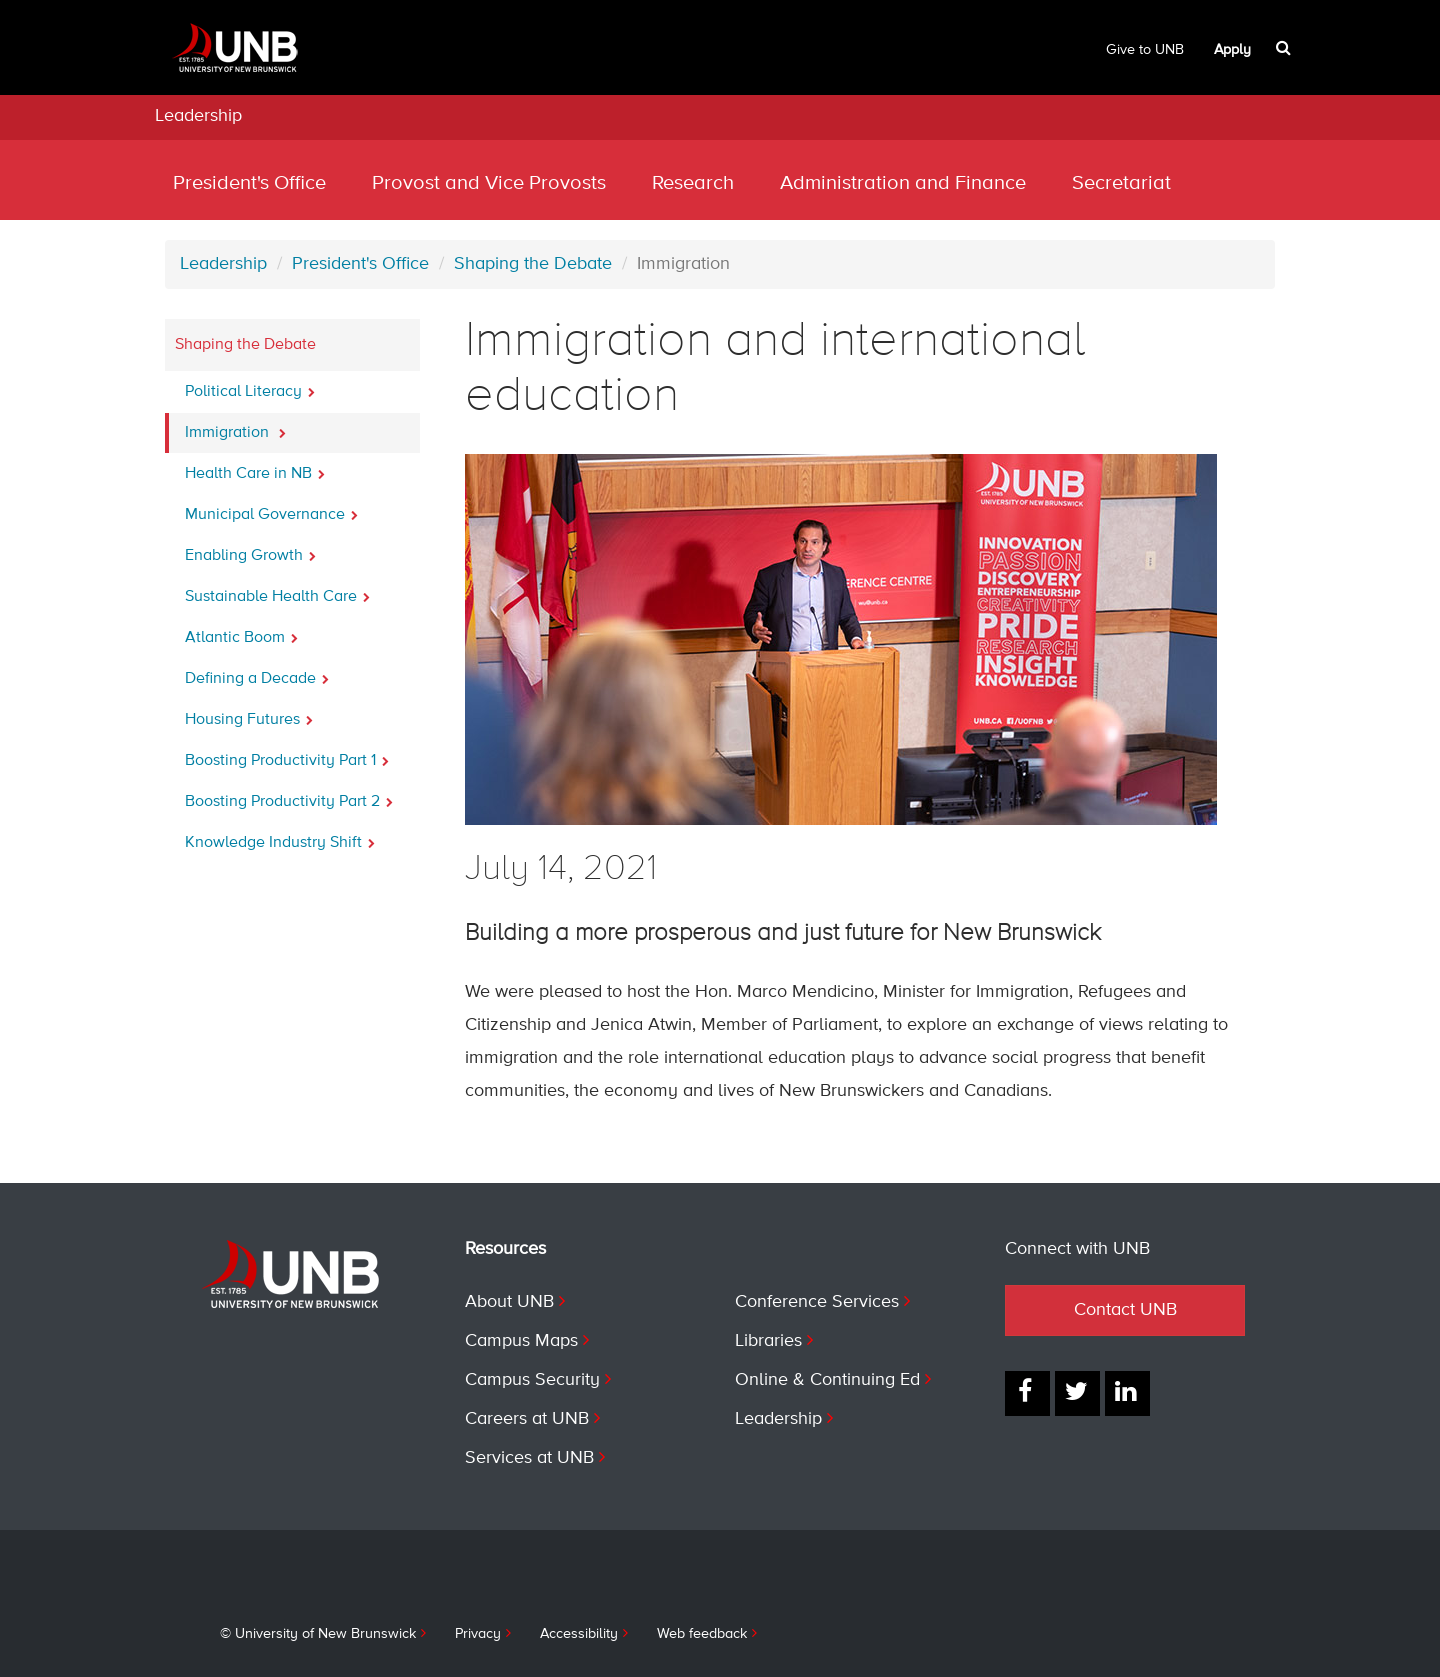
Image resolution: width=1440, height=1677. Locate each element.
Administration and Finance (903, 183)
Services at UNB (529, 1458)
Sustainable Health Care (277, 591)
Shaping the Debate (533, 264)
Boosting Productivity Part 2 (289, 796)
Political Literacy (250, 386)
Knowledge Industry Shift (280, 837)
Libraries (768, 1341)
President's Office (249, 183)
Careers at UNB (527, 1419)
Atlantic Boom (241, 632)
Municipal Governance (271, 509)
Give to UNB (1145, 50)
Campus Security (532, 1380)
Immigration (235, 427)
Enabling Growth (250, 550)
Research (693, 183)
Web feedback (702, 1634)
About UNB (509, 1302)
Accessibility (579, 1634)
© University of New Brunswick (318, 1634)
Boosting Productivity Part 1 (287, 755)
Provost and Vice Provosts (489, 183)
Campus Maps (521, 1341)
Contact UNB (1125, 1310)
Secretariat (1121, 183)
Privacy (478, 1634)
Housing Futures (249, 714)
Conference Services (817, 1302)
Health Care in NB (255, 468)
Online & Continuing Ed (827, 1380)
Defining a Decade (257, 673)
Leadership (198, 116)
